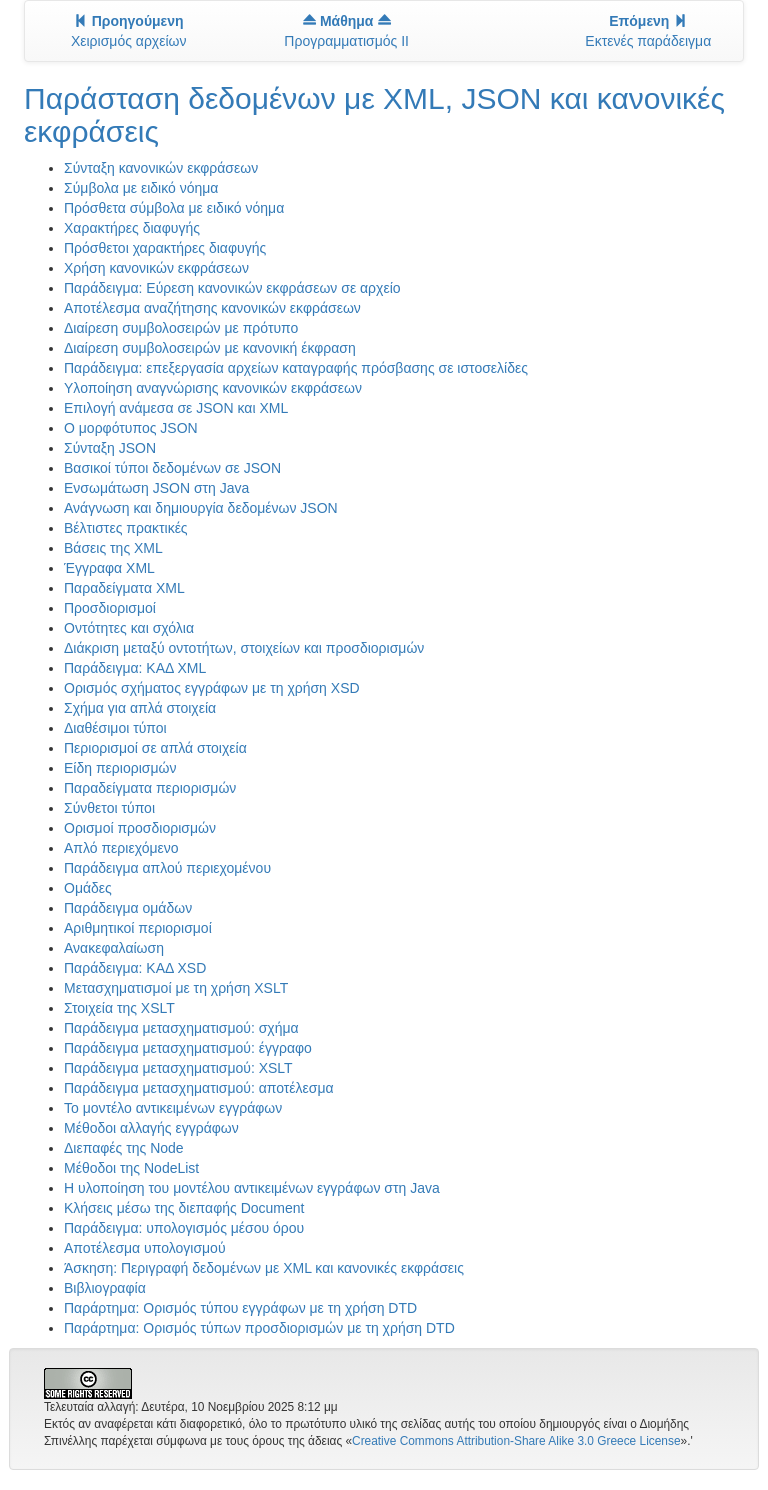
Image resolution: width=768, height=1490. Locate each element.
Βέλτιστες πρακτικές (126, 528)
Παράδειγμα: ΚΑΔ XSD (135, 968)
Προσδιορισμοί (110, 608)
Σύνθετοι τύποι (109, 808)
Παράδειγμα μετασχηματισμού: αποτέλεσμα (199, 1088)
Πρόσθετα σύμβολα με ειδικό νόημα (174, 208)
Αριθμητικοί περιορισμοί (138, 928)
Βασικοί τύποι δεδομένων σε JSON (172, 468)
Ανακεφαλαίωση (114, 948)
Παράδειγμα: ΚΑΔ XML (135, 668)
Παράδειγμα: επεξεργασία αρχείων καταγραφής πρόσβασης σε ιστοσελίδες (296, 368)
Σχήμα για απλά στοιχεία (140, 708)
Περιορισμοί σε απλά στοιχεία (155, 748)
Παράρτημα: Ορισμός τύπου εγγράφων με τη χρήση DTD (240, 1308)
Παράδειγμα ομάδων (128, 908)
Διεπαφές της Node (124, 1148)
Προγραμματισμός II (346, 31)
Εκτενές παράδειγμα (648, 31)
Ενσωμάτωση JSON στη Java (156, 488)
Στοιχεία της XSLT (119, 1008)
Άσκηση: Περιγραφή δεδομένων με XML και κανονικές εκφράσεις (264, 1268)
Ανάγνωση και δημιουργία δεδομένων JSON (201, 508)
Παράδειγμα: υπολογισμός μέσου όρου (184, 1228)
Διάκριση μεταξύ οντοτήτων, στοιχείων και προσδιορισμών (244, 648)
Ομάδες (88, 888)
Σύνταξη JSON (110, 448)
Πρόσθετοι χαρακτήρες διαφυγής (165, 248)
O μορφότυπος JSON (131, 428)
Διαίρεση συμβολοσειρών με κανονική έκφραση (210, 348)
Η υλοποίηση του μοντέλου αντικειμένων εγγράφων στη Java (252, 1188)
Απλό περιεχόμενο (121, 848)
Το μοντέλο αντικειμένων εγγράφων (173, 1108)
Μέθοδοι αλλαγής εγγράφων (151, 1128)
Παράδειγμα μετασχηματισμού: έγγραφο (188, 1048)
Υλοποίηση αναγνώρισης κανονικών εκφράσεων (213, 388)
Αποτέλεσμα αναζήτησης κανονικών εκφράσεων (212, 308)
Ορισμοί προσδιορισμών (140, 828)
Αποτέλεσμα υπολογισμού (145, 1248)
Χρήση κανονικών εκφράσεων (156, 268)
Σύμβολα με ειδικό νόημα (141, 188)
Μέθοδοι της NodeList (131, 1168)
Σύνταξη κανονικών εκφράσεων (161, 168)
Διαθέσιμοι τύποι (115, 728)
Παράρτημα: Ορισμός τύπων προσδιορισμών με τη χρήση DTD (259, 1328)
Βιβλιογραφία (105, 1288)
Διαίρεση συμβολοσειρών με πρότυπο (181, 328)
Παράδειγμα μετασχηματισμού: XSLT (178, 1068)
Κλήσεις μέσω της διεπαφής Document (184, 1208)
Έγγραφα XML (109, 568)
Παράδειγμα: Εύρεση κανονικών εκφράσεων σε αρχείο (232, 288)
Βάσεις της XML (113, 548)
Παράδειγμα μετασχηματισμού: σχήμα (181, 1028)
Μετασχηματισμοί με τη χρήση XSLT (176, 988)
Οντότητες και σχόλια (129, 628)
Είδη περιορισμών (120, 768)
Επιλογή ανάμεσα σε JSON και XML (176, 408)
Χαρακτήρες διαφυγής (132, 228)
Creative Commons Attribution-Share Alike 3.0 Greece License (516, 1441)
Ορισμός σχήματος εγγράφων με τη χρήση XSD (212, 688)
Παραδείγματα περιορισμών (150, 788)
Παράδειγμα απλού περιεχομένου (167, 868)
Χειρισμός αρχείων (129, 31)
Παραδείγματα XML (124, 588)
